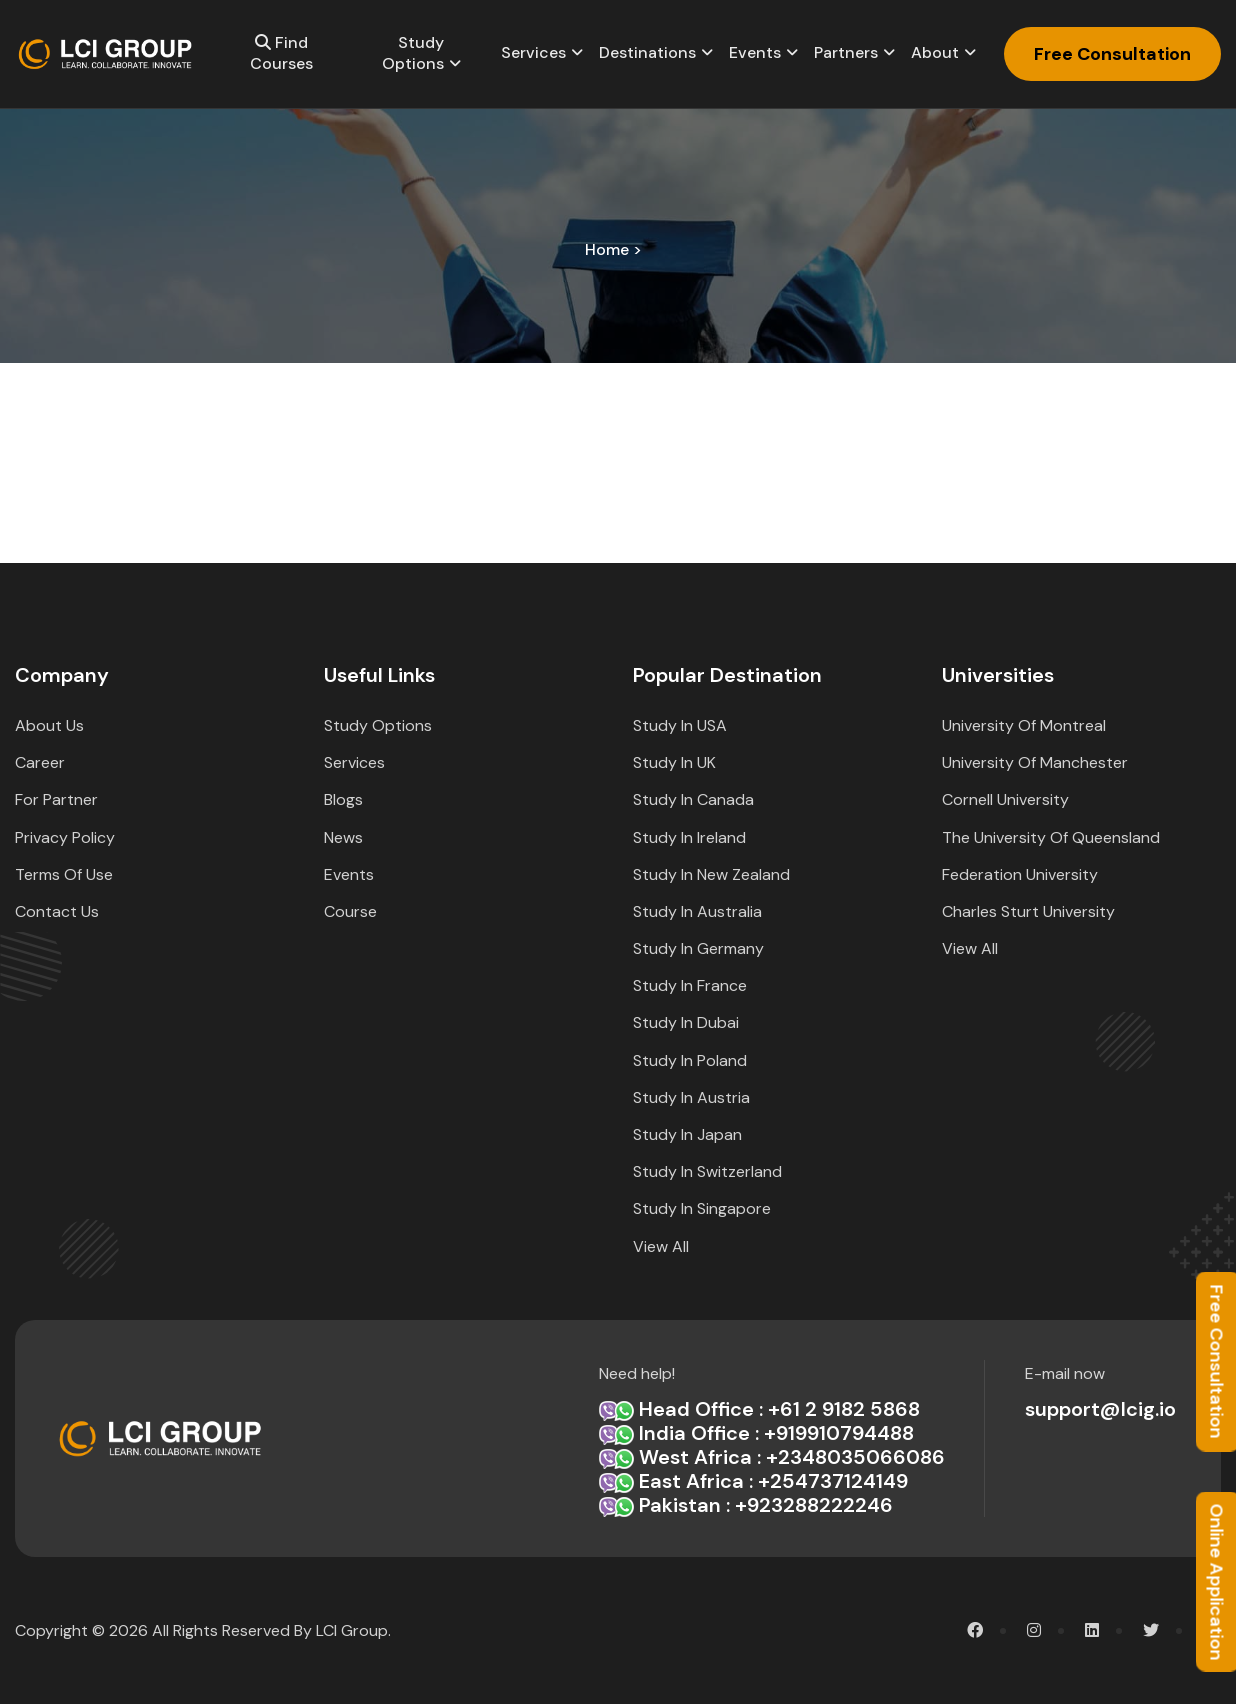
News (343, 837)
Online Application (1216, 1581)
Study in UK (674, 762)
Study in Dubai (686, 1022)
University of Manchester (1035, 762)
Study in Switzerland (707, 1171)
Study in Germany (698, 948)
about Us (49, 725)
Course (350, 911)
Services (533, 52)
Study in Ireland (689, 837)
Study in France (690, 985)
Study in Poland (690, 1060)
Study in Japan (687, 1134)
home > (613, 249)
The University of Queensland (1051, 837)
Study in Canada (693, 799)
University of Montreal (1024, 725)
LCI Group (352, 1630)
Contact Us (57, 911)
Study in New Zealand (711, 874)
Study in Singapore (702, 1208)
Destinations (647, 52)
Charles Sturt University (1028, 911)
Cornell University (1005, 799)
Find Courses (281, 53)
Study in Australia (697, 911)
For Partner (56, 799)
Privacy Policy (65, 837)
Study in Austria (691, 1097)
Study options (413, 53)
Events (755, 52)
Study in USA (680, 725)
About (935, 52)
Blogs (343, 799)
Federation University (1020, 874)
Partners (846, 52)
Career (40, 762)
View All (661, 1246)
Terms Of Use (64, 874)
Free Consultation (1112, 54)
